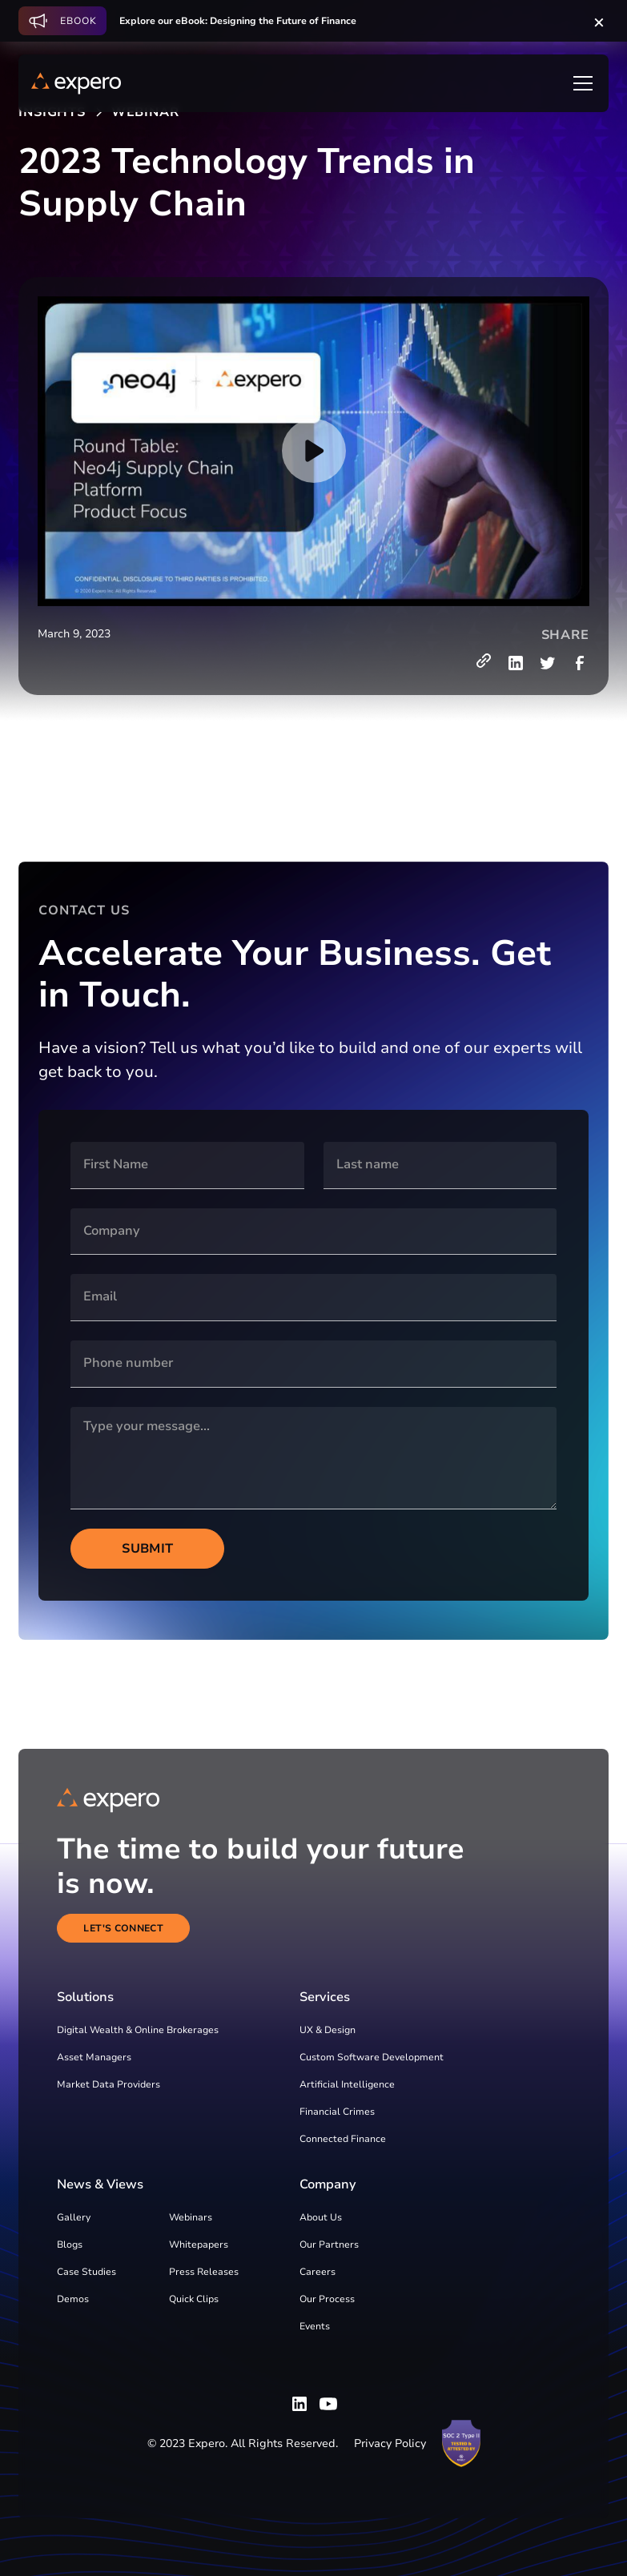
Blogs (69, 2244)
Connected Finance (342, 2138)
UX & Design (327, 2029)
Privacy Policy (390, 2443)
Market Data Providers (108, 2084)
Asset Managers (94, 2057)
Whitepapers (198, 2244)
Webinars (190, 2217)
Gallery (73, 2217)
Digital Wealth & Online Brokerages (138, 2029)
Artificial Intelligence (347, 2084)
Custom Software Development (371, 2057)
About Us (320, 2217)
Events (314, 2326)
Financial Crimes (337, 2111)
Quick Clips (194, 2299)
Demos (73, 2299)
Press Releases (204, 2271)
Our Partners (329, 2244)
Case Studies (86, 2271)
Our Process (327, 2299)
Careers (317, 2271)
